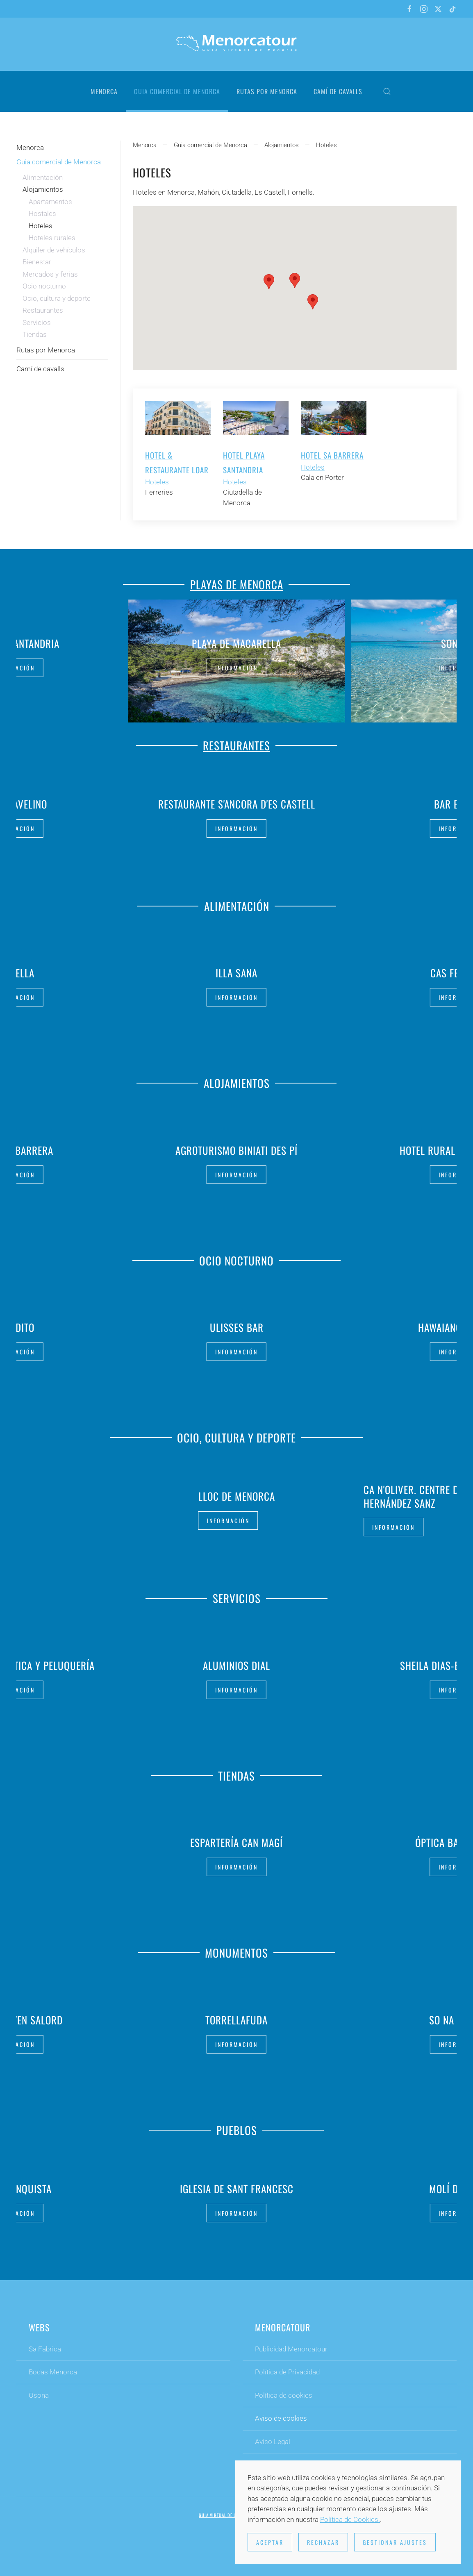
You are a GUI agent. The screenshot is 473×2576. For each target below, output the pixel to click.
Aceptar (270, 2542)
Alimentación (43, 177)
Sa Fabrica (45, 2353)
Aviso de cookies (281, 2422)
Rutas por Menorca (266, 91)
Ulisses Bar (237, 1323)
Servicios (37, 322)
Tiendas (35, 334)
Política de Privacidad (287, 2376)
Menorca (104, 91)
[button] (387, 91)
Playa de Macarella (236, 643)
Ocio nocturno (44, 286)
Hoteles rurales (52, 238)
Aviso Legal (272, 2445)
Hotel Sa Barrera (332, 455)
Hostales (42, 213)
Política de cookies (283, 2399)
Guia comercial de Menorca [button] (177, 91)
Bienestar (37, 262)
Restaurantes (43, 310)
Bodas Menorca (53, 2376)
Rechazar (323, 2542)
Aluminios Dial (236, 1661)
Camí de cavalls (338, 91)
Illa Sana (236, 969)
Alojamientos (43, 189)
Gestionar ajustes (395, 2542)
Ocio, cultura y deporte (57, 298)
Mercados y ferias (50, 274)
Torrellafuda (236, 2016)
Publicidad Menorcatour (291, 2353)
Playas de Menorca (236, 580)
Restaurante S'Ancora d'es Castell (236, 803)
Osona (39, 2399)
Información (236, 667)
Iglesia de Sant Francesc (236, 2184)
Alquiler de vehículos (54, 250)
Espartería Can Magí (236, 1839)
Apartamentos (50, 202)
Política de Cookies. (350, 2519)
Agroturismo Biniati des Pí (236, 1146)
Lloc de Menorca (236, 1496)
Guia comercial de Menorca (58, 162)
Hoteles (157, 482)
